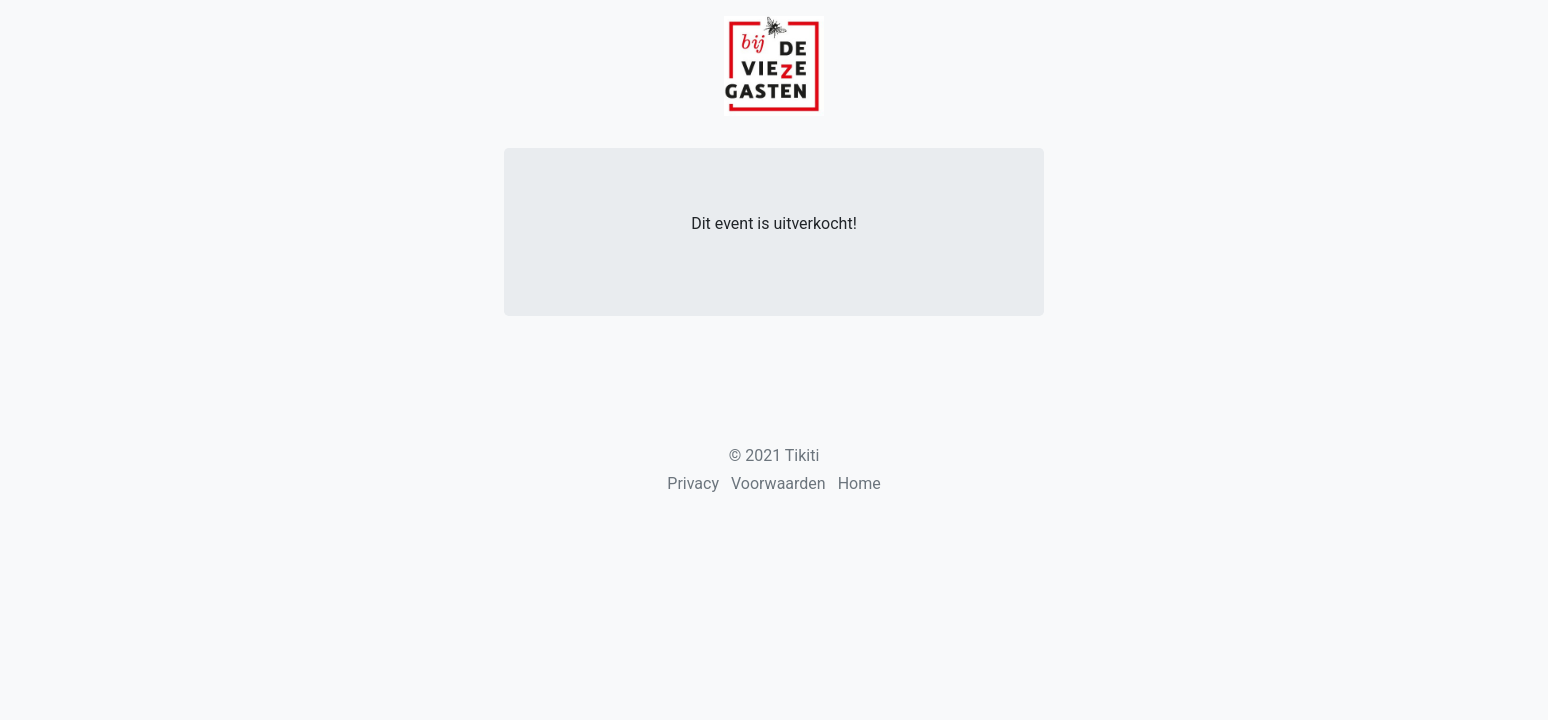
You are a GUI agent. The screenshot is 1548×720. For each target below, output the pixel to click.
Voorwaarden (778, 483)
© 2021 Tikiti (774, 455)
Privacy (693, 483)
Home (859, 483)
